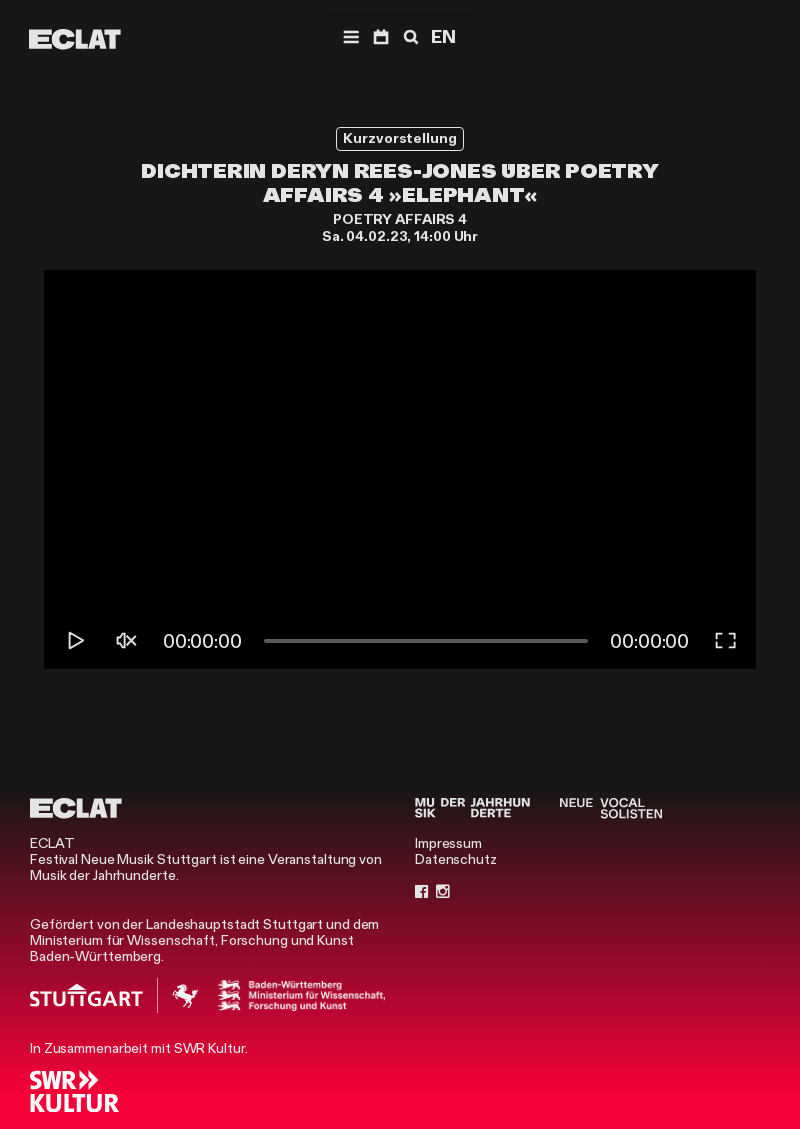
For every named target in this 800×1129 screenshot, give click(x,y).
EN (443, 37)
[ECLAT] (75, 39)
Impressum (448, 843)
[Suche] (409, 37)
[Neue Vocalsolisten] (611, 808)
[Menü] (351, 37)
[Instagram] (443, 891)
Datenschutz (456, 859)
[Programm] (381, 37)
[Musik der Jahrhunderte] (472, 808)
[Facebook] (422, 891)
